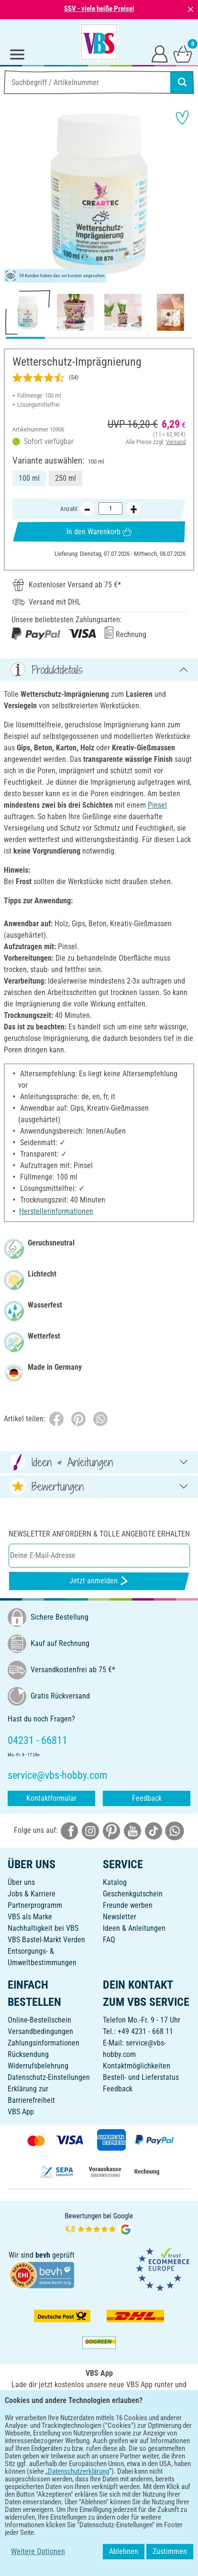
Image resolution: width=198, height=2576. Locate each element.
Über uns (21, 1882)
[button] (14, 194)
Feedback (147, 1798)
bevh (42, 2255)
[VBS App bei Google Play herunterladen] (67, 2417)
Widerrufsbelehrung (38, 2065)
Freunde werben (128, 1905)
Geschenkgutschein (133, 1893)
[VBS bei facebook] (69, 1830)
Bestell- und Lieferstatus (141, 2077)
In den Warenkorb (99, 531)
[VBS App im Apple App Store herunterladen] (132, 2417)
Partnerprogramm (35, 1905)
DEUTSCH (99, 2448)
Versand (176, 441)
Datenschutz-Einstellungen (49, 2077)
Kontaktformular (51, 1798)
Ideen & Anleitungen (134, 1928)
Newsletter (119, 1916)
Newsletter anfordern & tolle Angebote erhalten (99, 1533)
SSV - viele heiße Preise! (99, 8)
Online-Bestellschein (39, 2019)
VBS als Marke (30, 1916)
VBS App (21, 2111)
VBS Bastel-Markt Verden (46, 1939)
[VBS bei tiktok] (153, 1830)
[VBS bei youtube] (132, 1830)
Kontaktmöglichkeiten (136, 2065)
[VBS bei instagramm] (90, 1830)
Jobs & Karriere (31, 1893)
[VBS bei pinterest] (111, 1830)
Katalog (115, 1882)
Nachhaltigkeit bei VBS (43, 1928)
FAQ (109, 1939)
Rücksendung (28, 2054)
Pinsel (157, 805)
